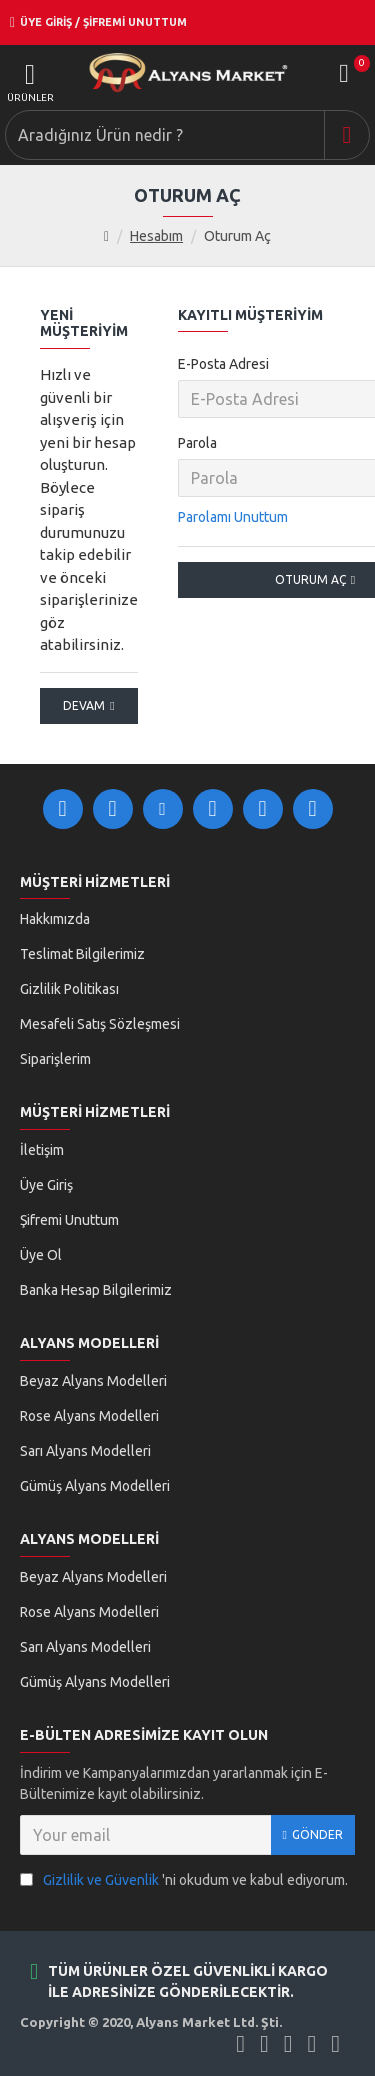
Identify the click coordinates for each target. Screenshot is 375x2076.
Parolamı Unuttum (233, 517)
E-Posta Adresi (223, 364)
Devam (84, 705)
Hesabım (156, 236)
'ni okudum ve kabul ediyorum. (184, 1880)
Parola (197, 443)
